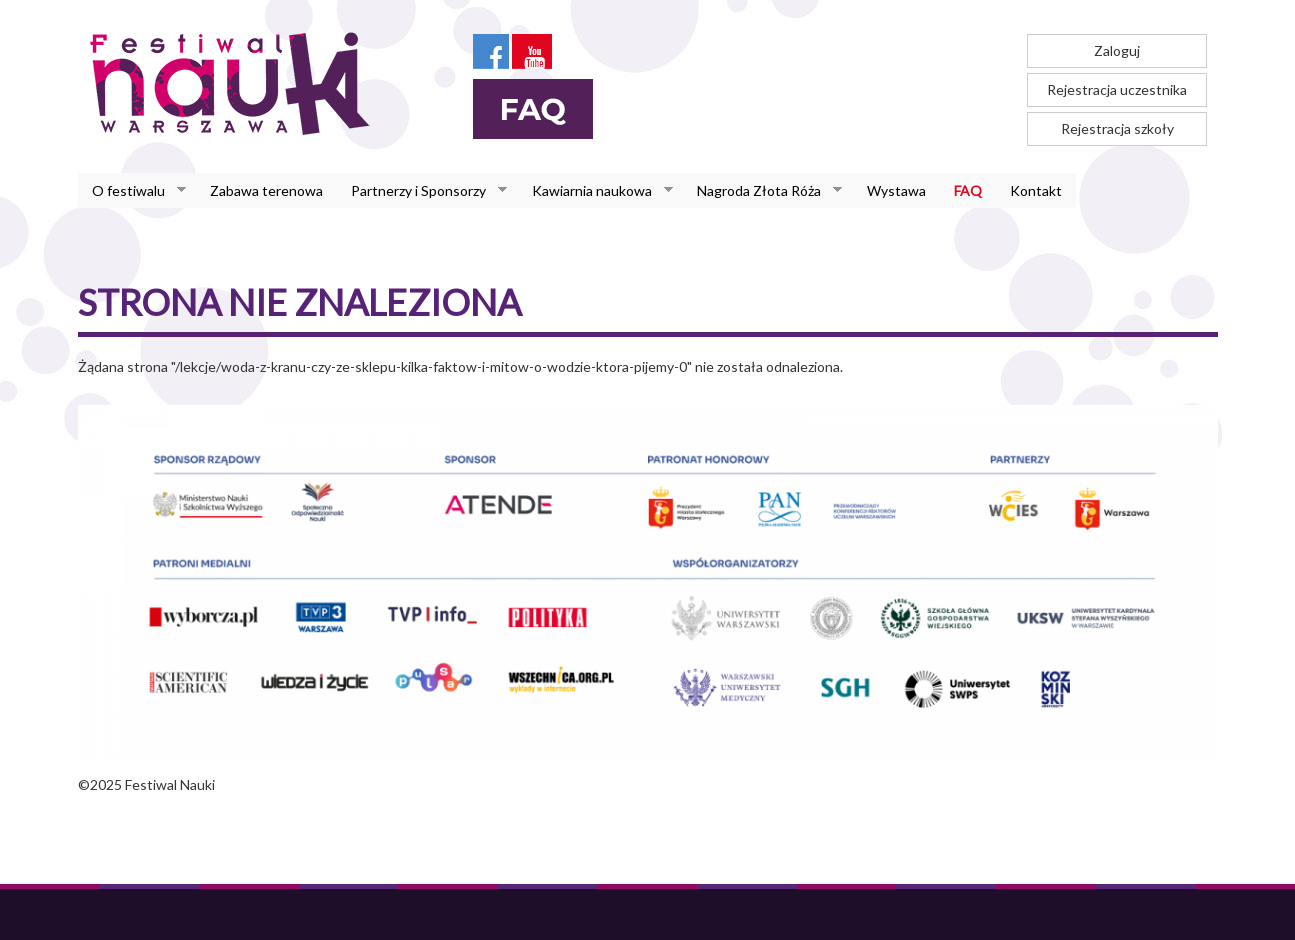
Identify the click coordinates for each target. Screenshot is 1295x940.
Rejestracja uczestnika (1117, 89)
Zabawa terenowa (266, 190)
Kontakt (1036, 190)
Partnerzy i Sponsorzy (422, 191)
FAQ (968, 190)
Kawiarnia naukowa (595, 191)
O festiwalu (132, 191)
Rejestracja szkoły (1117, 128)
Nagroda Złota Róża (762, 191)
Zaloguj (1117, 50)
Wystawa (896, 190)
